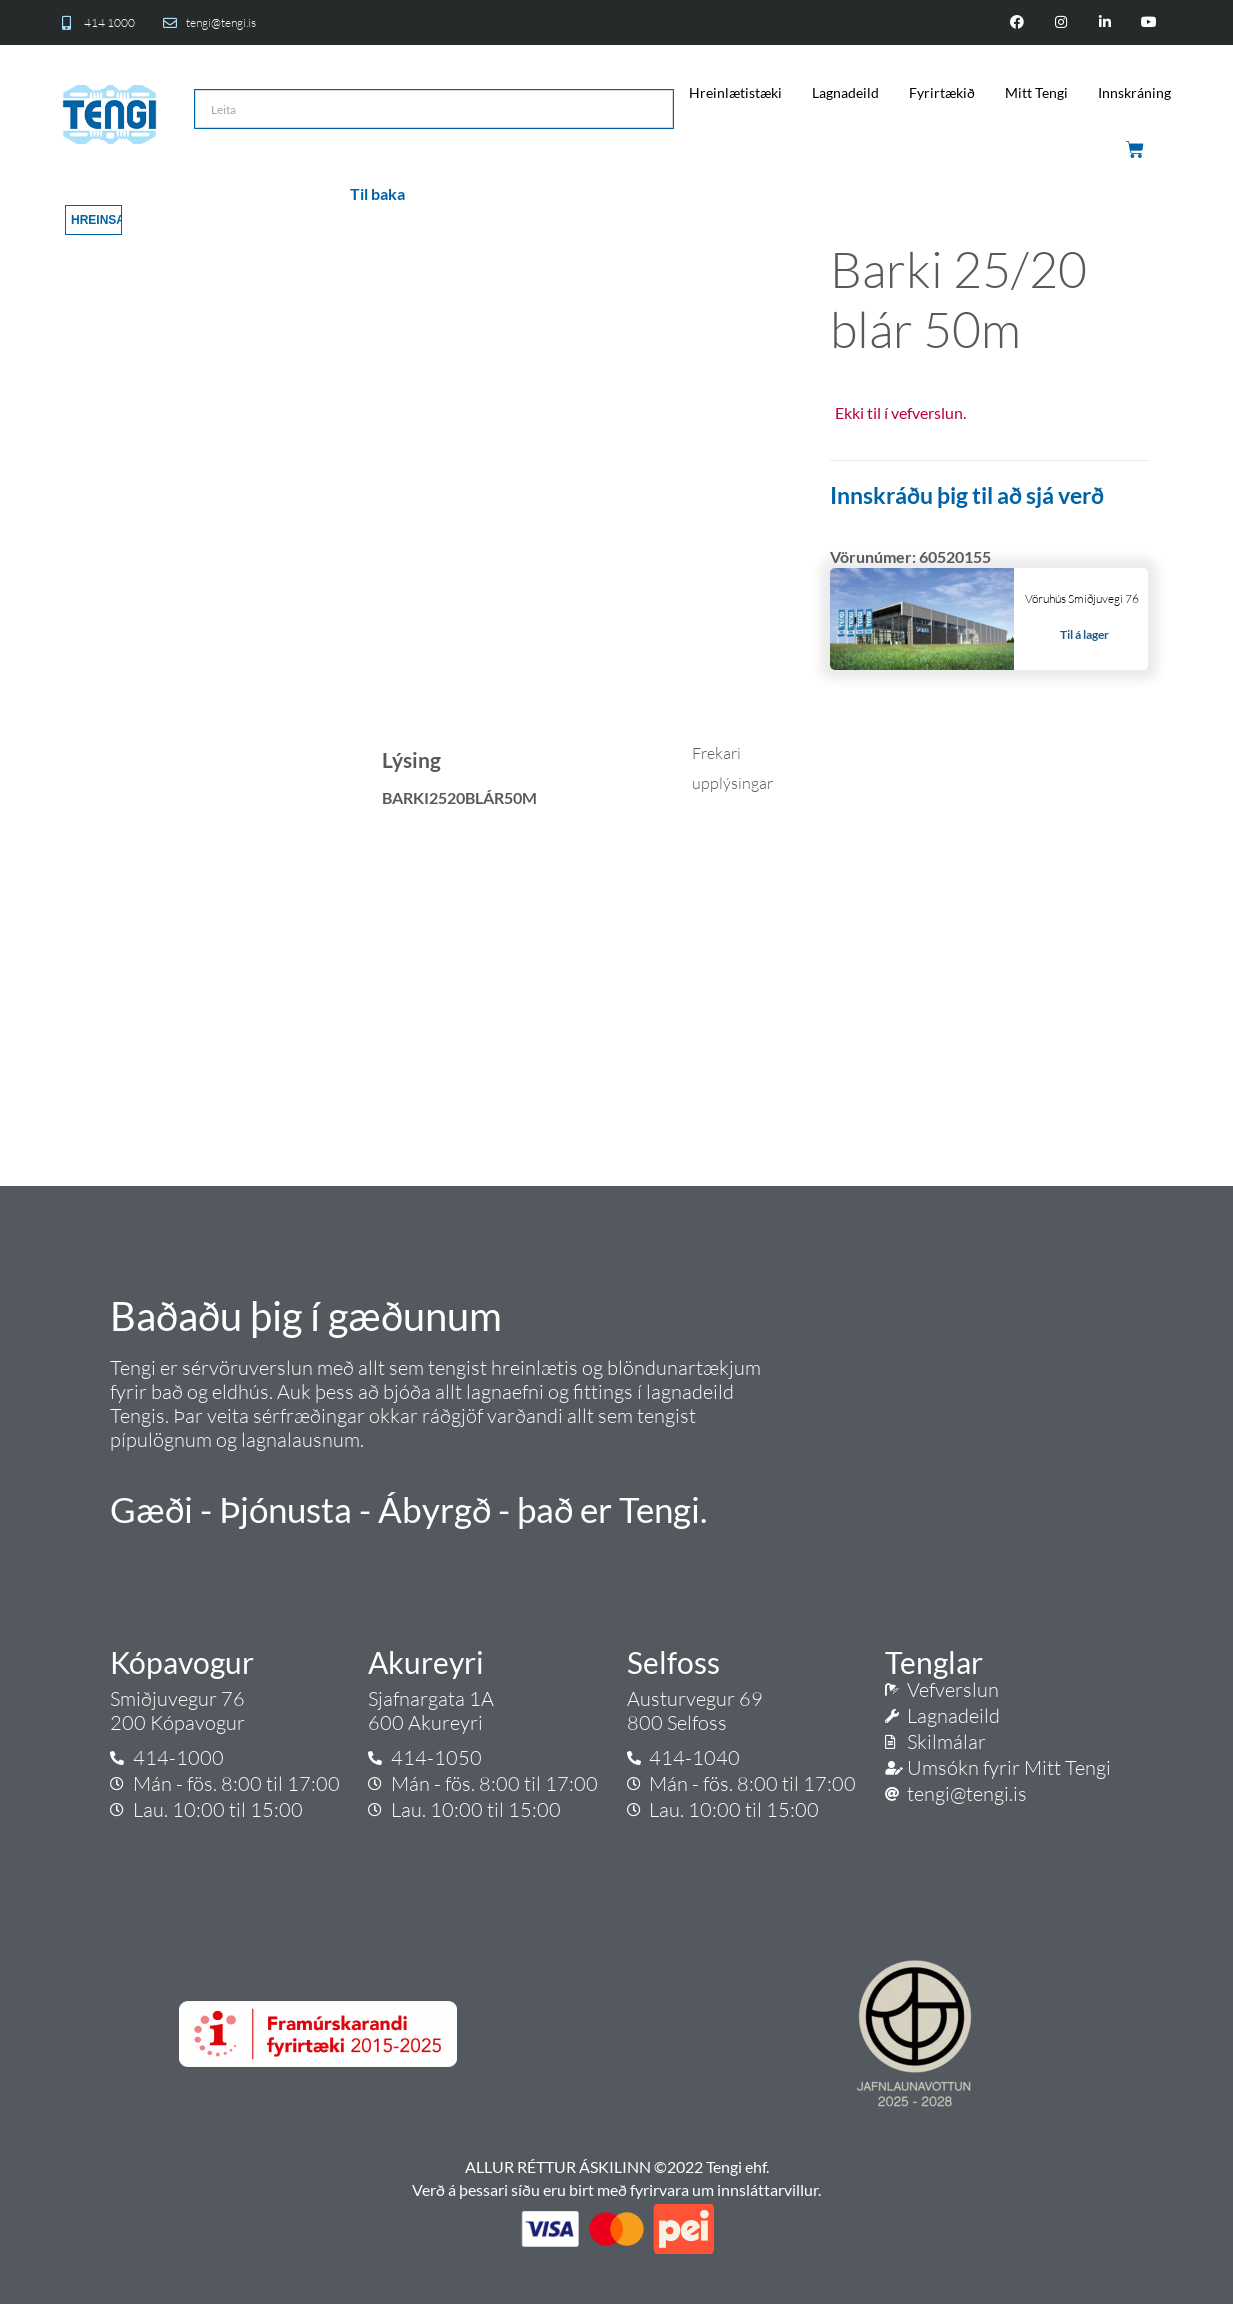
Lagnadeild (845, 92)
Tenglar (934, 1662)
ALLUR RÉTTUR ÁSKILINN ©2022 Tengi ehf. (617, 2166)
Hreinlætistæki (735, 92)
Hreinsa (96, 220)
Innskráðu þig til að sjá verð (967, 495)
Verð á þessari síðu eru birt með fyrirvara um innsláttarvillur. (616, 2189)
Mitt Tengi (1036, 92)
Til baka (377, 193)
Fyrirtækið (942, 92)
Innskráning (1134, 92)
